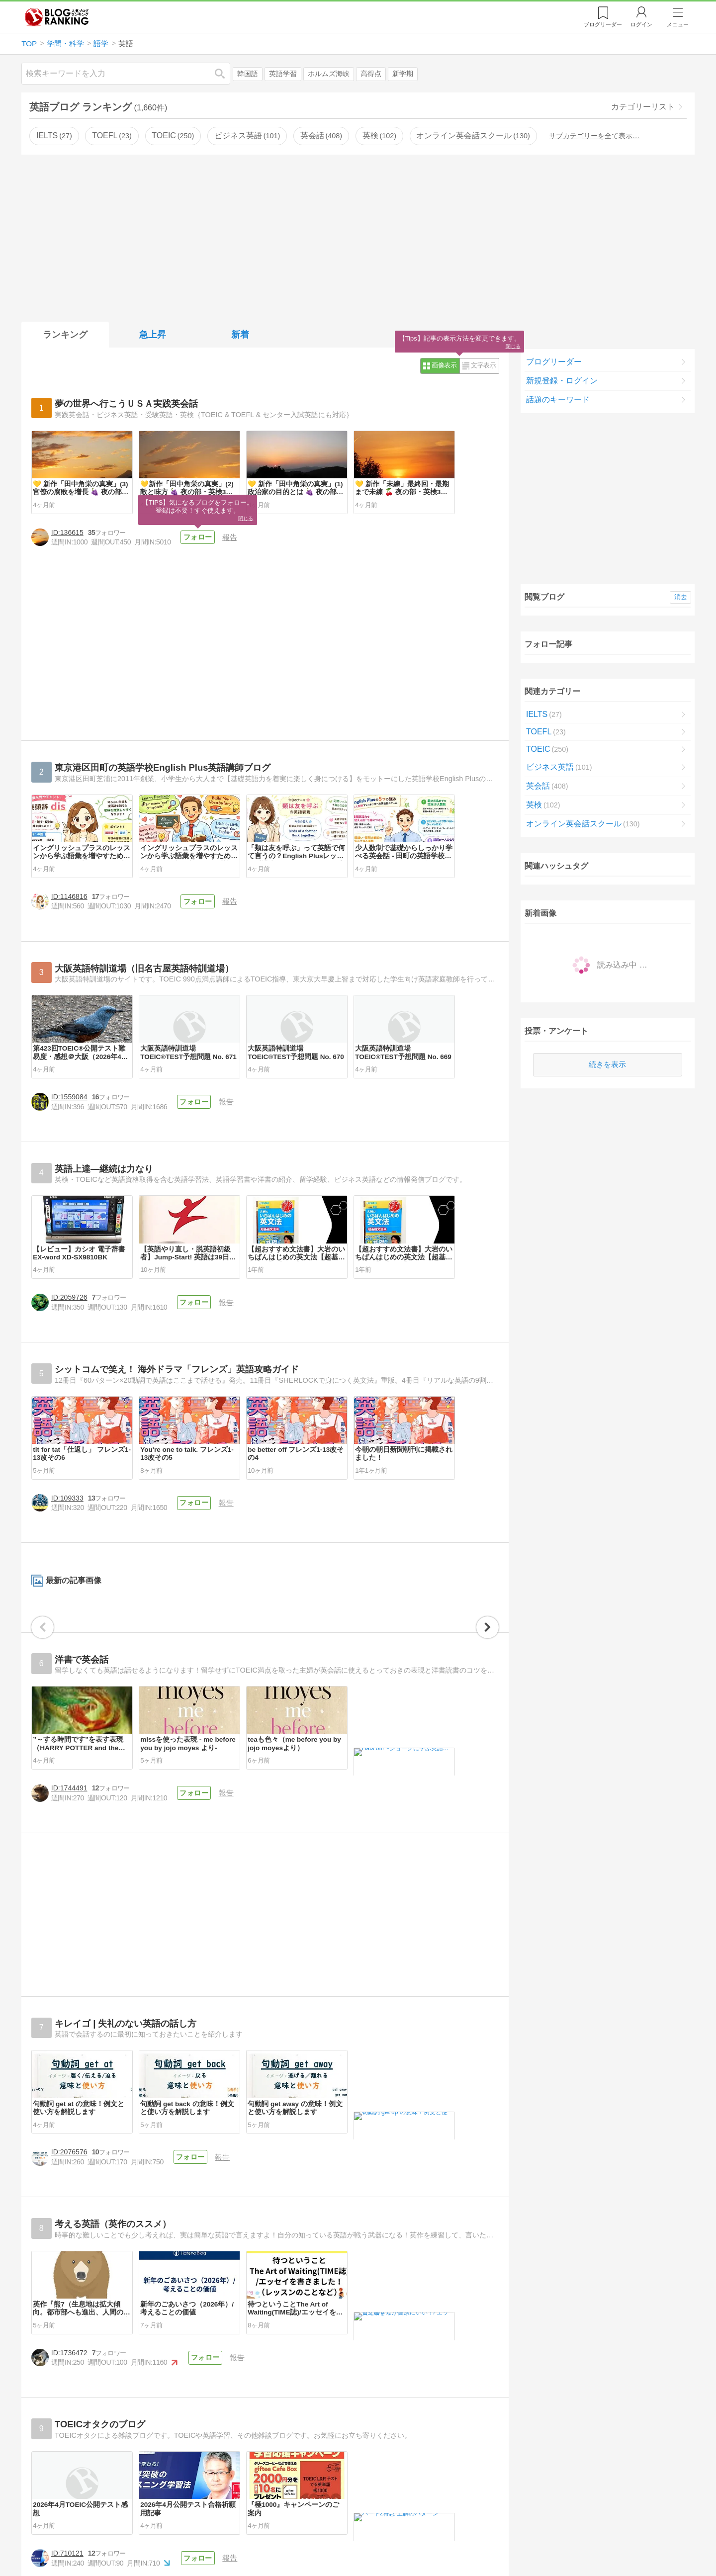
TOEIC (173, 135)
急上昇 (152, 335)
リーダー (603, 24)
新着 (240, 335)
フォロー (223, 632)
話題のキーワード (558, 399)
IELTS (54, 135)
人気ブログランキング (57, 17)
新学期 (402, 74)
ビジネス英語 (247, 135)
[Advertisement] (358, 236)
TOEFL (112, 135)
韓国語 (247, 74)
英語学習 (283, 74)
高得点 (370, 74)
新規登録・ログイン (562, 380)
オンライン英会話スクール (473, 135)
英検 (379, 135)
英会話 (321, 135)
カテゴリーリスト (643, 106)
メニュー (678, 24)
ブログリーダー (554, 361)
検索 (225, 73)
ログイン (641, 24)
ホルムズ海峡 (329, 74)
